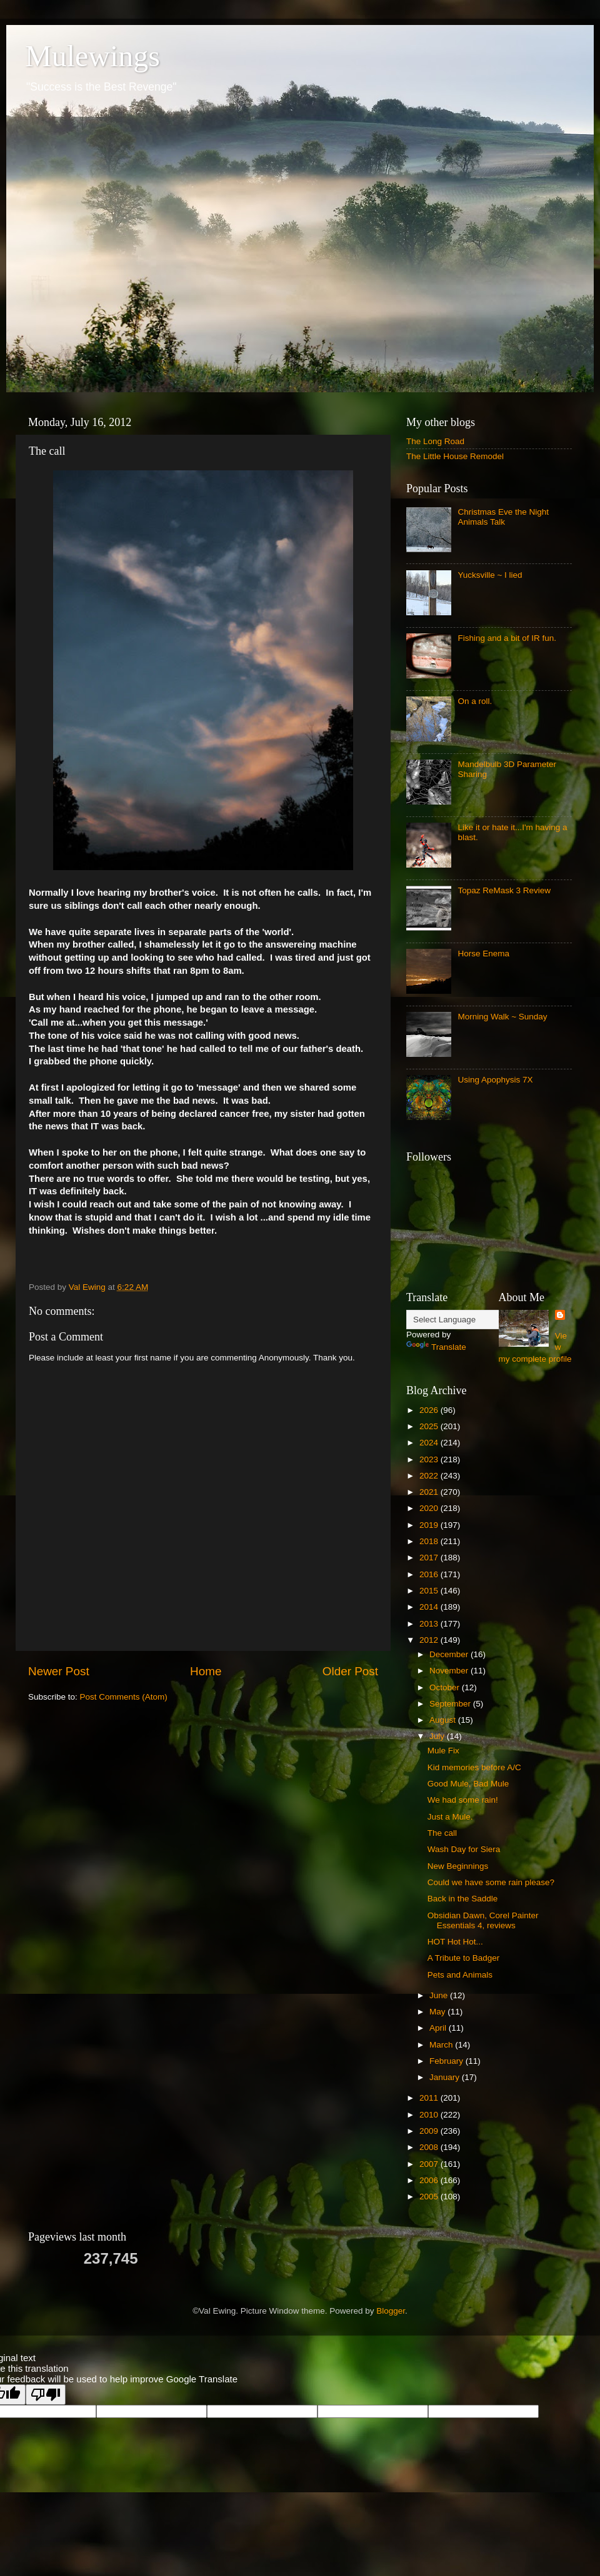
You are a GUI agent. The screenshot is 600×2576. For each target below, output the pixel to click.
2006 (430, 2180)
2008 (430, 2147)
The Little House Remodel (455, 456)
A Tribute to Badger (464, 1958)
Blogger (390, 2311)
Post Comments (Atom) (124, 1697)
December (450, 1654)
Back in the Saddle (463, 1898)
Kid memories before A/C (474, 1767)
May (438, 2011)
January (445, 2077)
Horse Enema (483, 953)
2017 (430, 1557)
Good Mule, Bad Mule (468, 1783)
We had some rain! (463, 1800)
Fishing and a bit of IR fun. (507, 638)
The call (442, 1833)
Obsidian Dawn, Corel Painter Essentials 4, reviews (483, 1920)
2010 (430, 2114)
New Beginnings (458, 1866)
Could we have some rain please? (491, 1882)
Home (205, 1671)
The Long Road (435, 441)
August (443, 1720)
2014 (430, 1607)
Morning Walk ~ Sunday (502, 1016)
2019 (430, 1525)
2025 (430, 1426)
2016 (430, 1574)
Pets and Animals (460, 1974)
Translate (436, 1347)
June (439, 1995)
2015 (430, 1590)
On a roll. (475, 701)
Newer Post (58, 1671)
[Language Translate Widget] (468, 1319)
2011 (430, 2098)
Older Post (350, 1671)
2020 (430, 1508)
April (439, 2028)
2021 (430, 1492)
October (445, 1687)
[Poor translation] (46, 2394)
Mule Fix (443, 1750)
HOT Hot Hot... (455, 1941)
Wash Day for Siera (464, 1849)
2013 (430, 1623)
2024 (430, 1442)
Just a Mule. (450, 1816)
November (450, 1670)
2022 (430, 1475)
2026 (430, 1410)
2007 (430, 2164)
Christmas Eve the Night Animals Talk (503, 517)
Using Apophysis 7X (495, 1079)
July (438, 1736)
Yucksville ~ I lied (490, 575)
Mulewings (92, 55)
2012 (430, 1640)
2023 (430, 1459)
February (447, 2061)
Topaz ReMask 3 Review (504, 890)
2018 (430, 1541)
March (442, 2044)
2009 (430, 2131)
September (451, 1703)
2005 (430, 2196)
